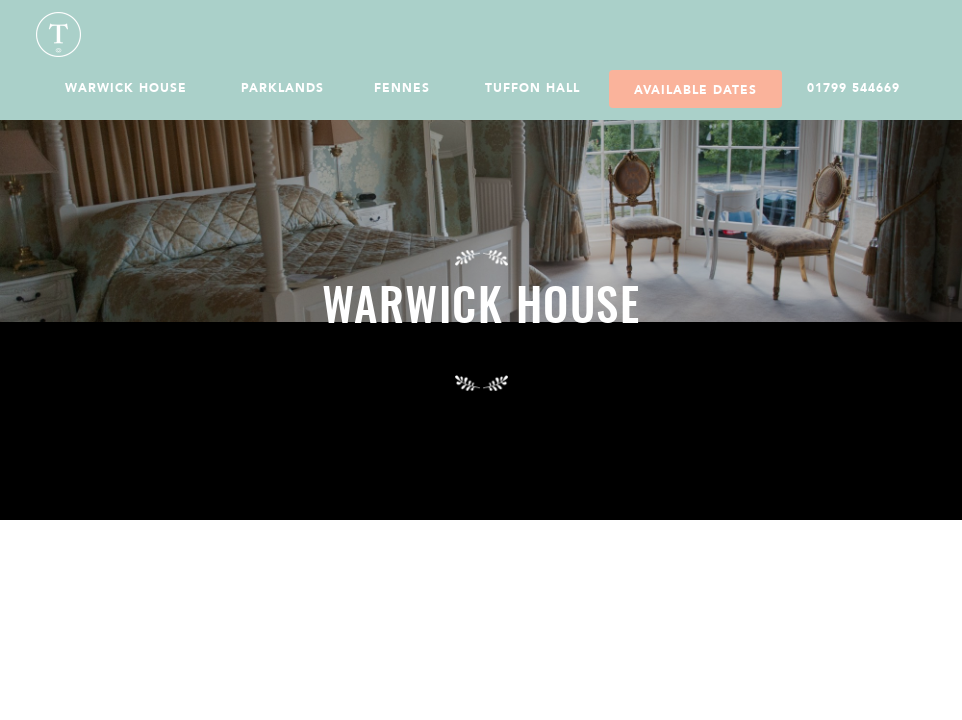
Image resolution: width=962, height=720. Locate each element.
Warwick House (126, 88)
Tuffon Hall (532, 88)
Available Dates (695, 90)
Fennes (402, 88)
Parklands (282, 88)
